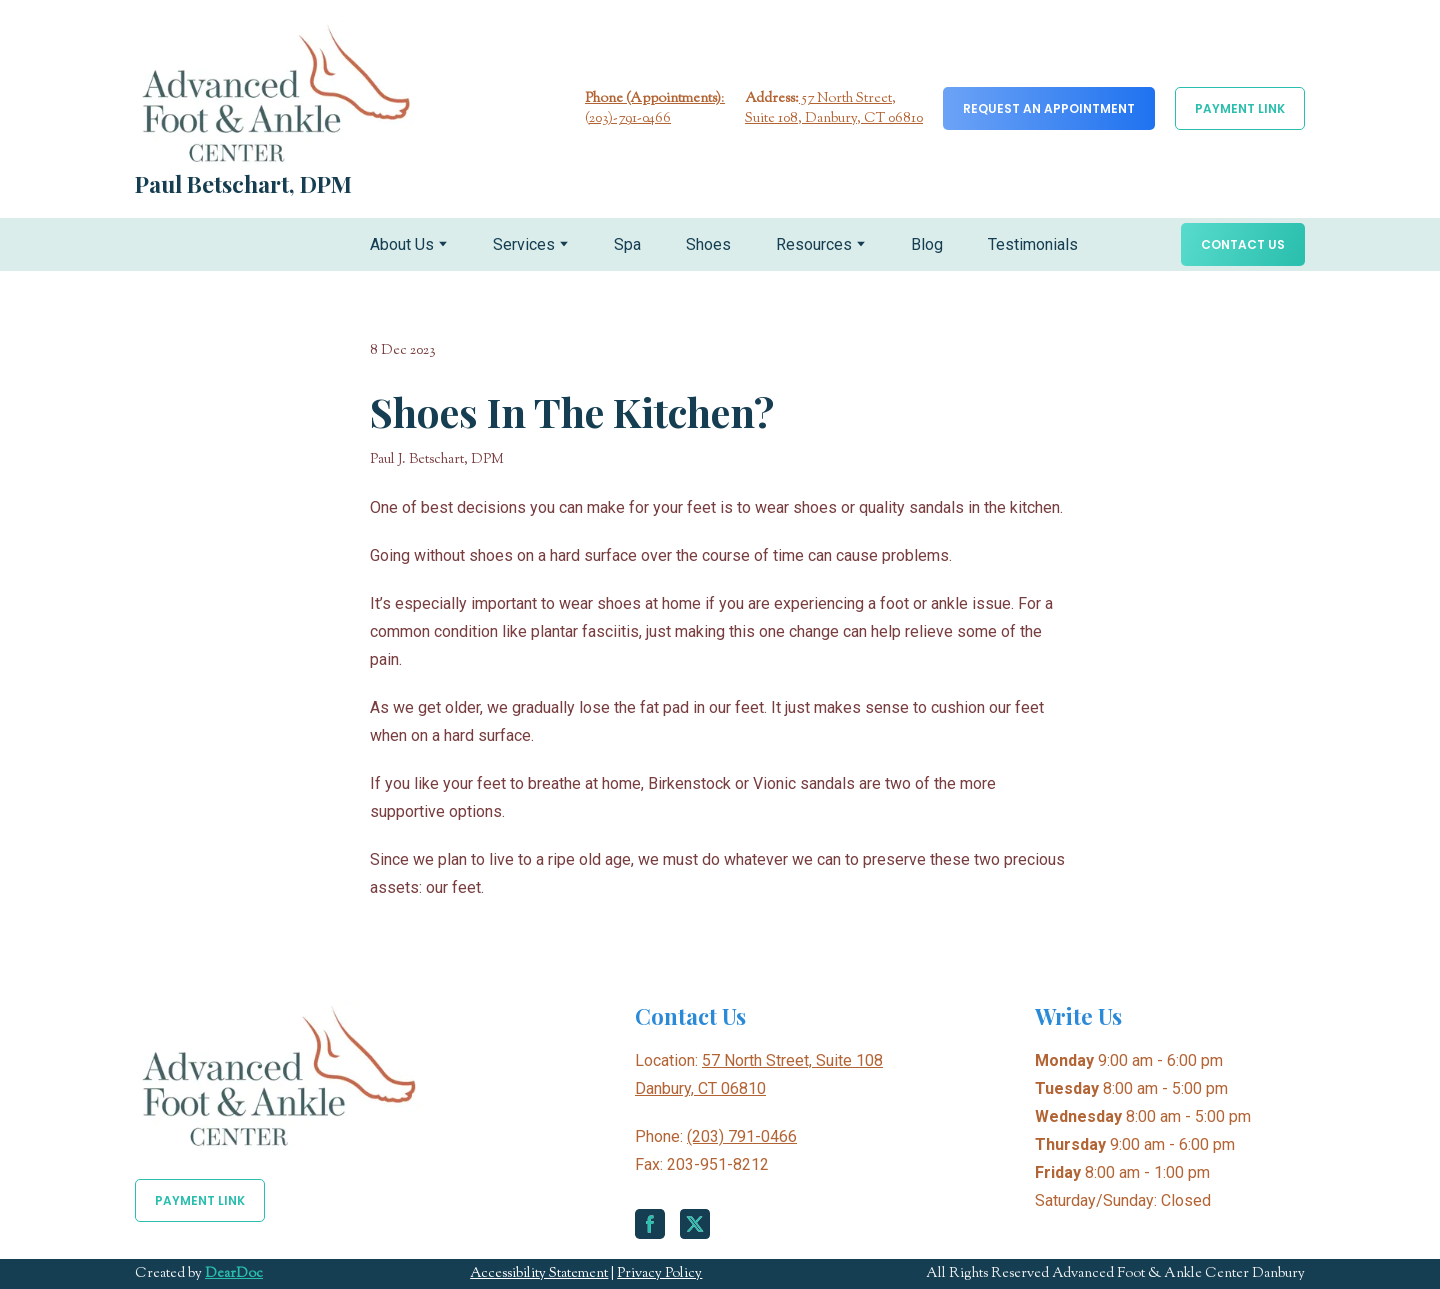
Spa (627, 244)
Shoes (708, 244)
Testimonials (1033, 244)
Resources (814, 244)
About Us (402, 244)
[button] (1049, 108)
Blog (927, 244)
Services (524, 244)
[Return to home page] (276, 92)
